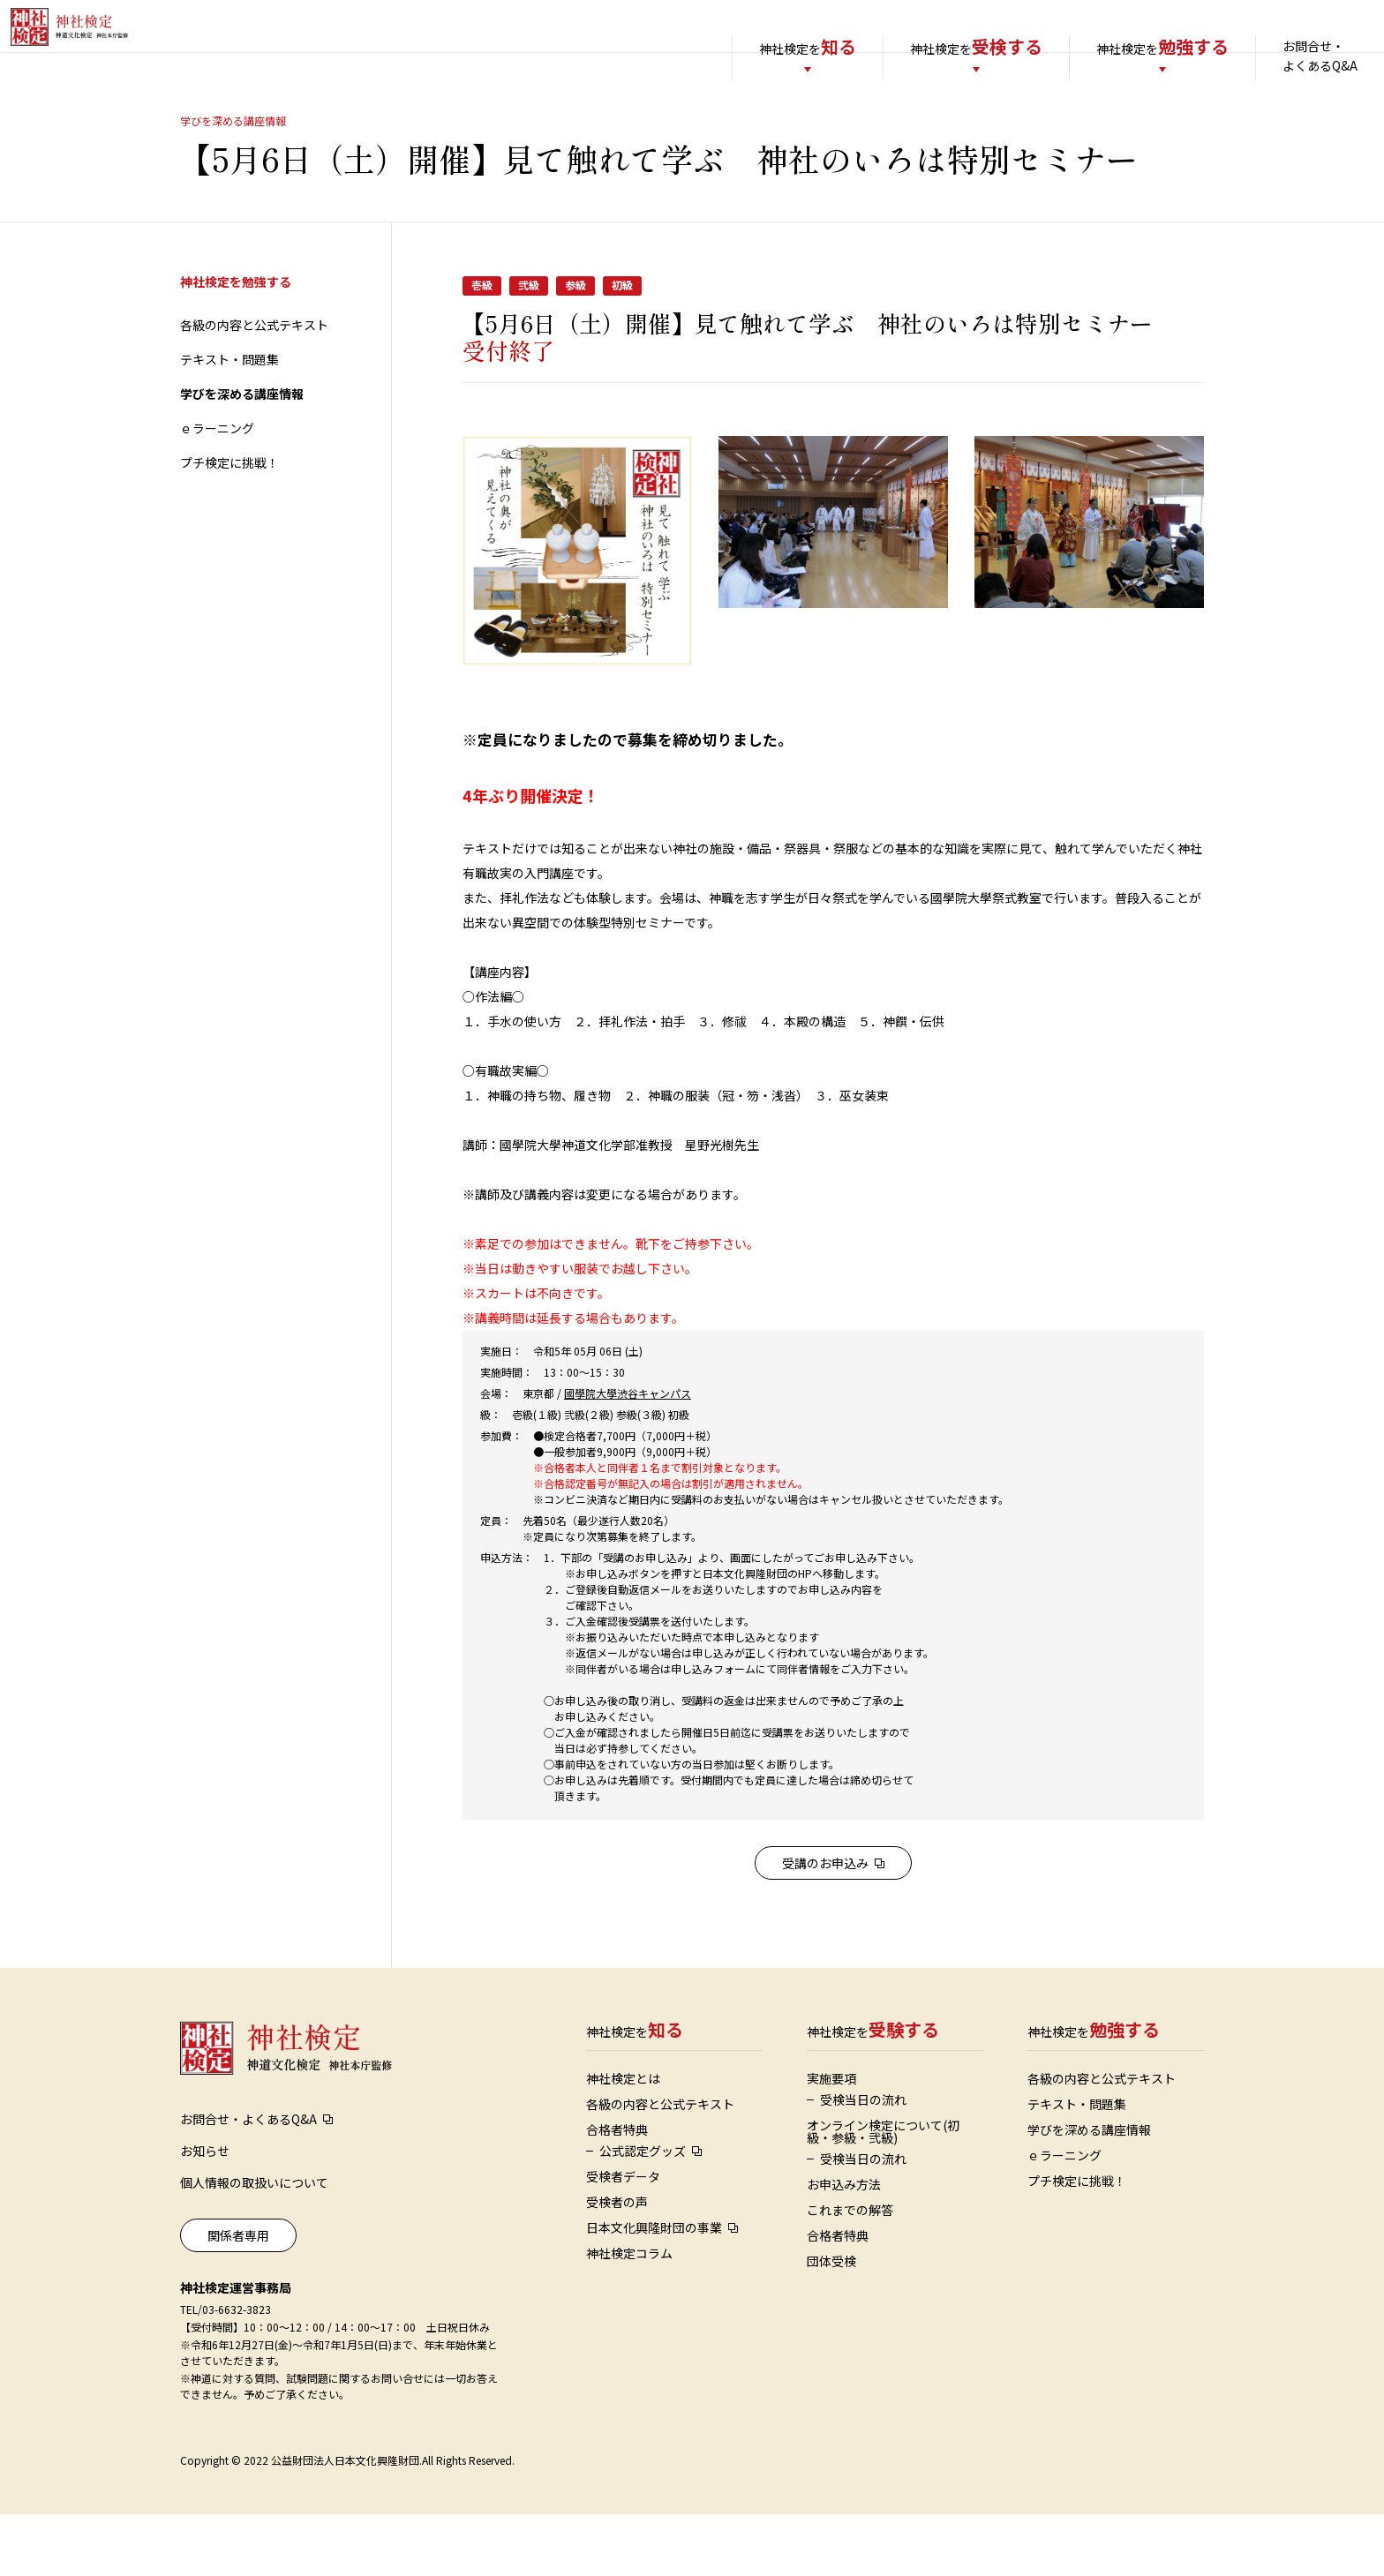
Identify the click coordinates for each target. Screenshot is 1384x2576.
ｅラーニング (217, 490)
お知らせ (204, 2212)
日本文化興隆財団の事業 (654, 2289)
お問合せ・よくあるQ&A (1284, 55)
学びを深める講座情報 (242, 455)
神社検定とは (623, 2140)
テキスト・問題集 (229, 421)
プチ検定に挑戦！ (229, 524)
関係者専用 (238, 2297)
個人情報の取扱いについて (254, 2244)
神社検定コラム (629, 2315)
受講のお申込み (825, 1925)
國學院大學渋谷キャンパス (627, 1454)
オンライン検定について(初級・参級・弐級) (883, 2193)
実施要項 (831, 2140)
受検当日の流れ (863, 2161)
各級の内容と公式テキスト (254, 386)
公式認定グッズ (642, 2212)
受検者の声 (617, 2263)
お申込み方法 (844, 2246)
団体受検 (831, 2323)
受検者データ (623, 2238)
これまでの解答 (850, 2271)
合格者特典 (617, 2191)
